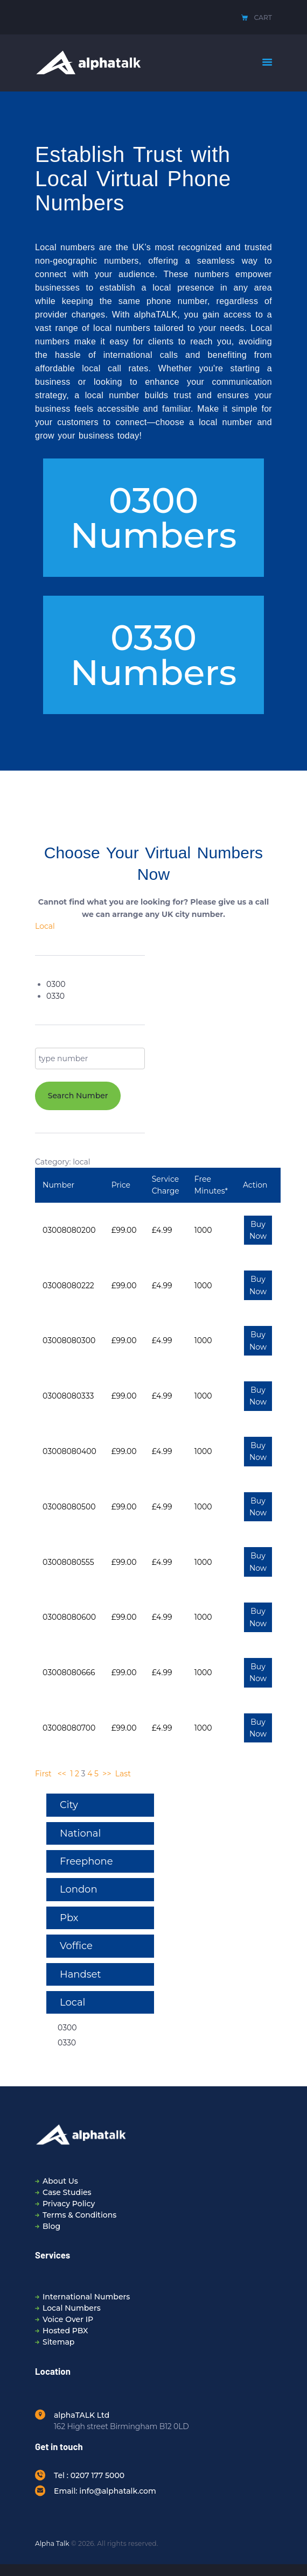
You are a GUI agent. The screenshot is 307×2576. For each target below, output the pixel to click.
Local (45, 926)
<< (62, 1774)
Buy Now (258, 1230)
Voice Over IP (68, 2319)
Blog (51, 2226)
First (43, 1774)
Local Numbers (72, 2308)
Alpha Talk (52, 2543)
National (80, 1833)
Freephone (86, 1861)
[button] (153, 517)
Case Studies (67, 2192)
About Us (60, 2181)
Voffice (76, 1946)
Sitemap (58, 2342)
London (78, 1889)
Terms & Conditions (79, 2215)
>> (106, 1774)
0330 (55, 996)
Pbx (69, 1918)
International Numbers (86, 2297)
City (69, 1805)
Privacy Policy (69, 2203)
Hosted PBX (65, 2330)
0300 (56, 984)
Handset (80, 1974)
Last (123, 1774)
